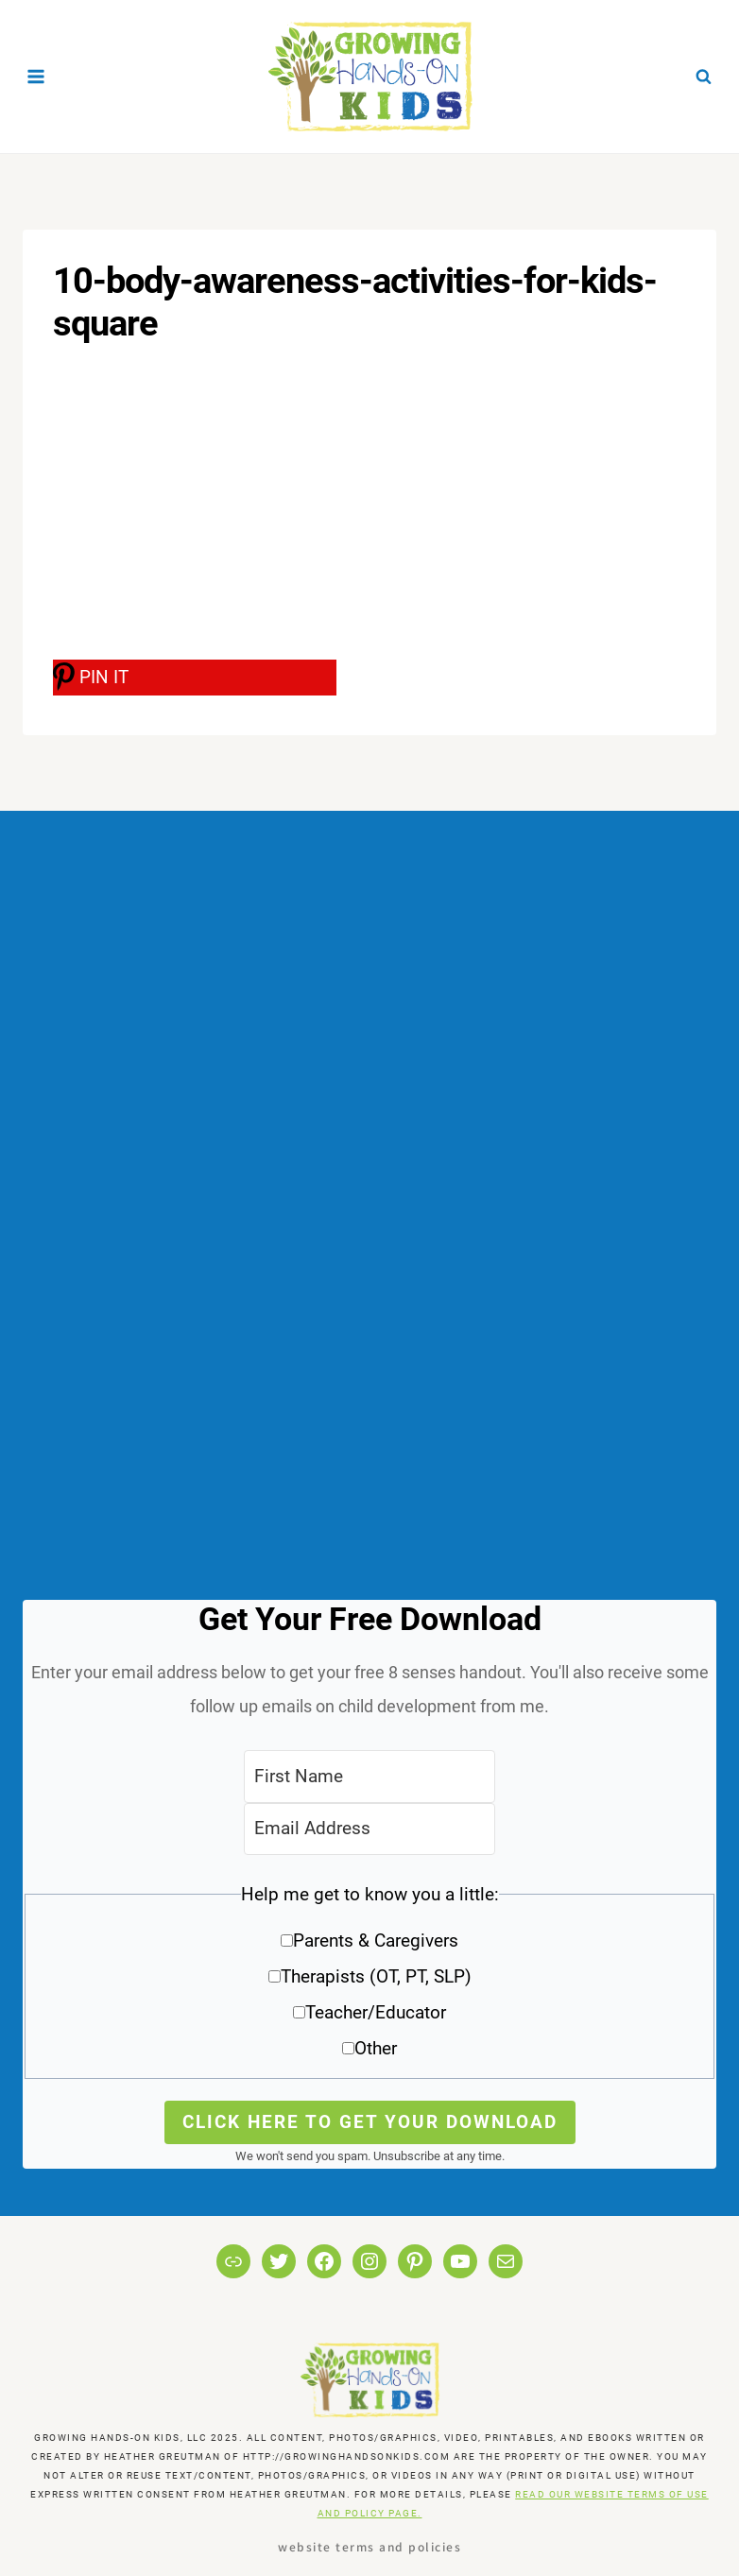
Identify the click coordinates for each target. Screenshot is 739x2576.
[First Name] (369, 1776)
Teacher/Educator (375, 2012)
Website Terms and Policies (369, 2546)
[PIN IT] (194, 678)
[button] (369, 1978)
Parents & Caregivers (375, 1940)
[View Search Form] (703, 77)
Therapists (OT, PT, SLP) (376, 1976)
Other (375, 2048)
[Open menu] (36, 76)
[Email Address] (369, 1829)
